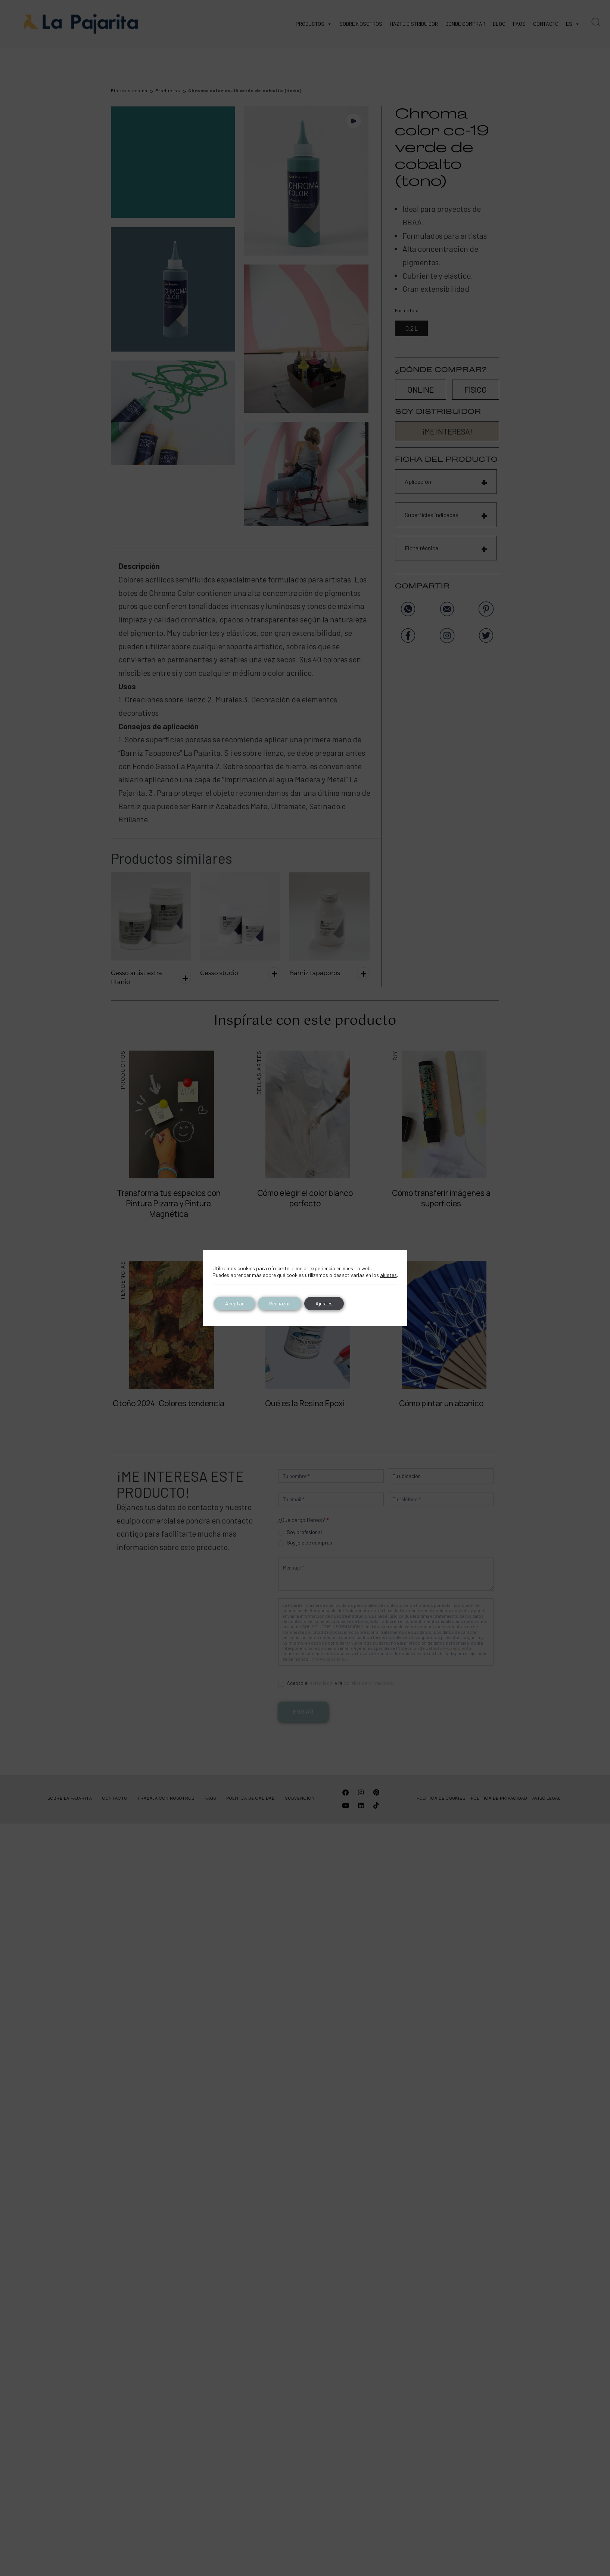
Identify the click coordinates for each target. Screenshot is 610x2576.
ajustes (388, 1275)
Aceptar (234, 1303)
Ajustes (324, 1303)
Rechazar (279, 1303)
